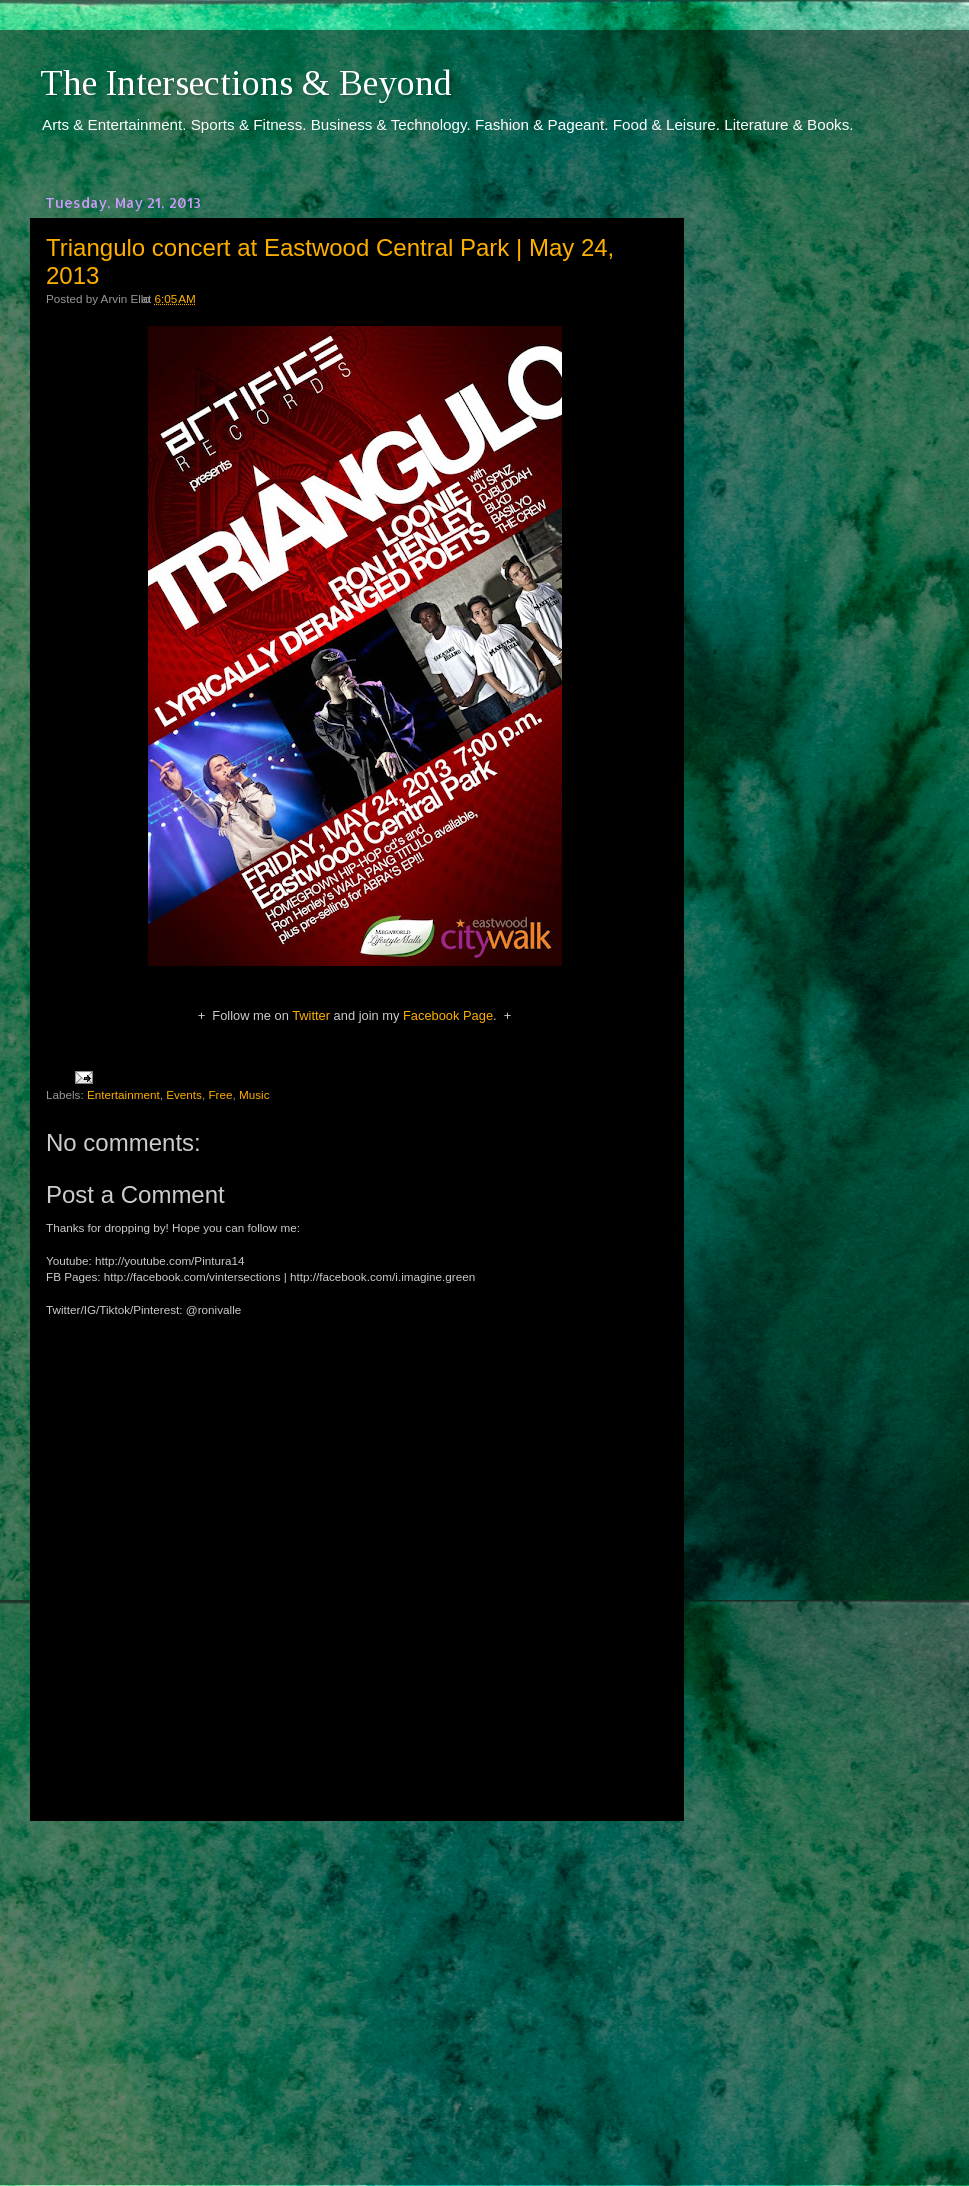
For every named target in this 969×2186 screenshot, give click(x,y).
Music (254, 1094)
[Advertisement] (355, 1985)
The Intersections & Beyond (246, 83)
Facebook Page (448, 1015)
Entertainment (123, 1094)
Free (220, 1094)
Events (184, 1094)
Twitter (311, 1015)
